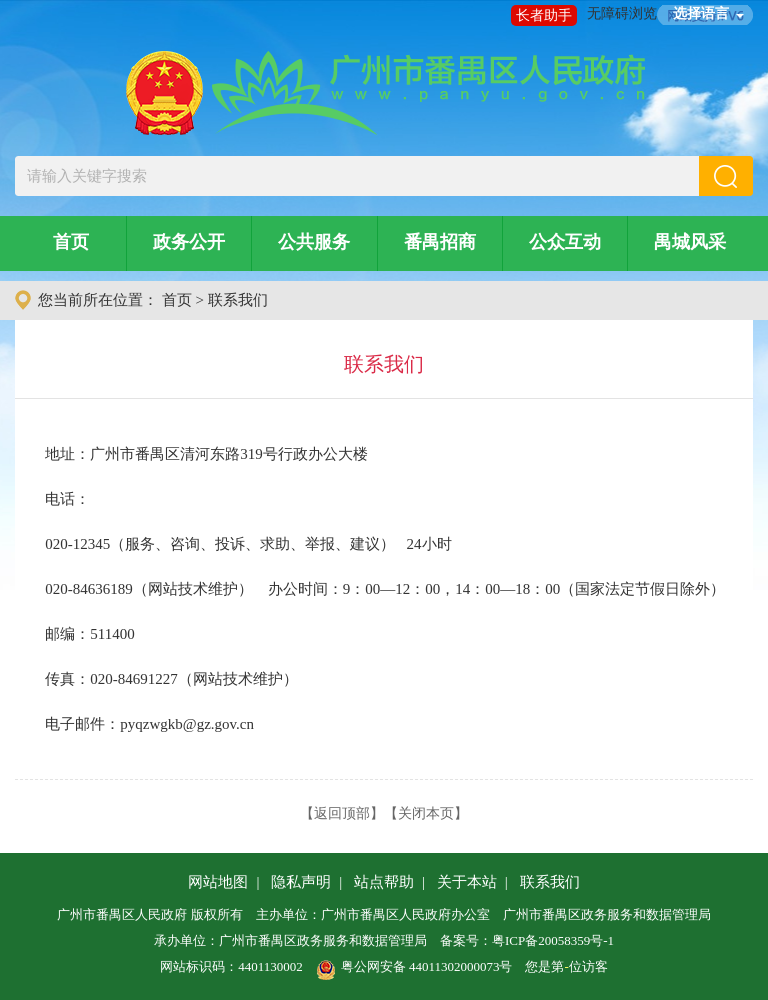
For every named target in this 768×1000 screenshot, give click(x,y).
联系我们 (238, 300)
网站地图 (218, 882)
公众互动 (565, 242)
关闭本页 (426, 813)
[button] (726, 176)
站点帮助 (384, 882)
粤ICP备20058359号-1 (553, 940)
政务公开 (189, 242)
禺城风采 (690, 242)
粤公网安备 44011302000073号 (414, 966)
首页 (71, 242)
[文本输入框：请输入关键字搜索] (356, 176)
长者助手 (544, 15)
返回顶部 (342, 813)
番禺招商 (440, 242)
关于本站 (467, 882)
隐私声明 (301, 882)
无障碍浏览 (622, 13)
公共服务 (314, 242)
